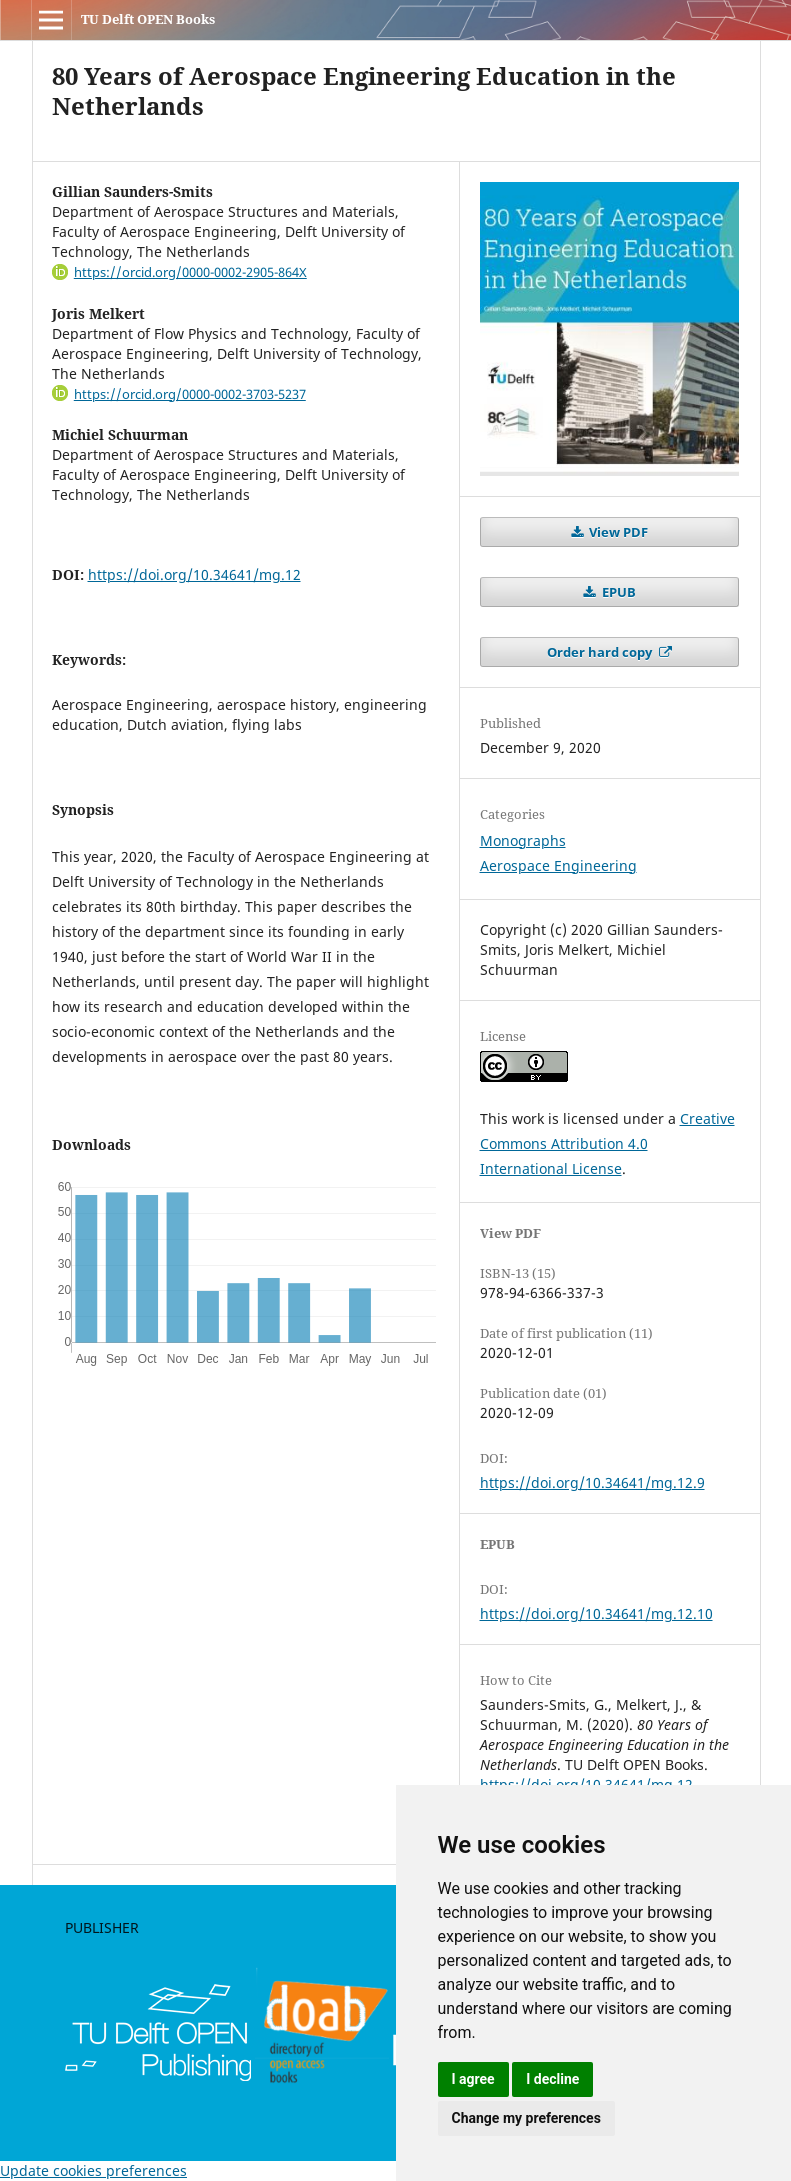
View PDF (617, 532)
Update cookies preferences (93, 2170)
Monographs (523, 840)
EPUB (617, 592)
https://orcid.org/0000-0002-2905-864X (190, 272)
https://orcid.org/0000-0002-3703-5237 (190, 394)
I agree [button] (473, 2079)
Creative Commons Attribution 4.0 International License (607, 1143)
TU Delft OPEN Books (148, 19)
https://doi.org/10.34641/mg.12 (194, 574)
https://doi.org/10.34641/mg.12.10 (596, 1613)
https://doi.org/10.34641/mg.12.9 (592, 1482)
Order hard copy (601, 652)
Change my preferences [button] (526, 2118)
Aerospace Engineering (558, 865)
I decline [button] (552, 2079)
